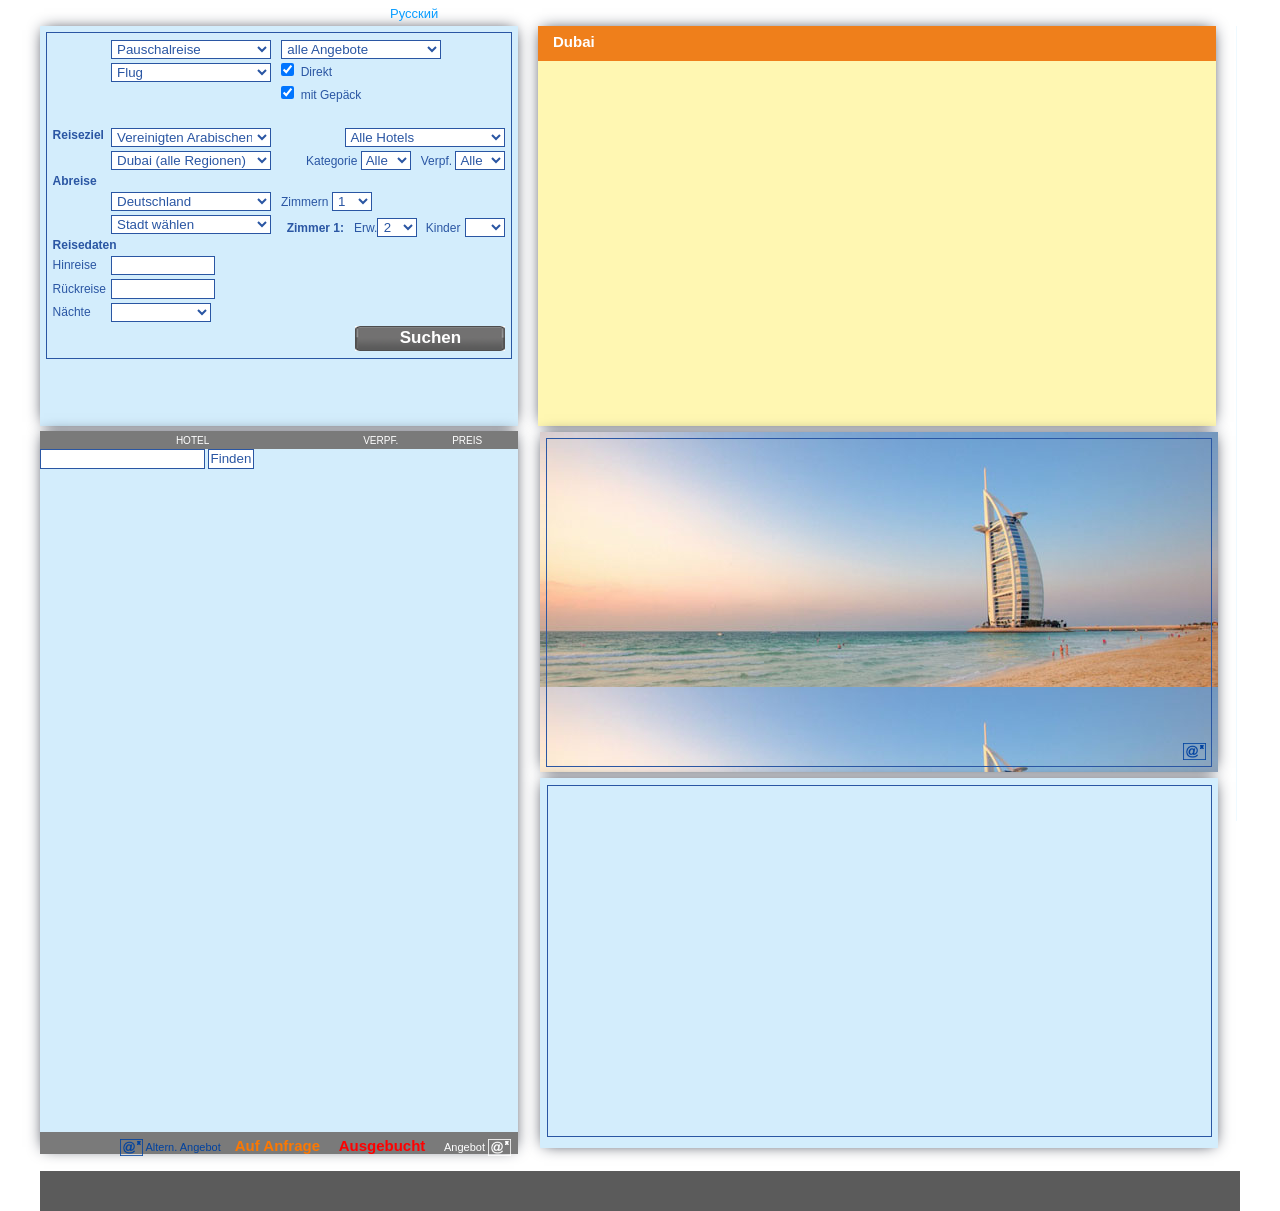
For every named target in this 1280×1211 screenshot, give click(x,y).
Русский (414, 13)
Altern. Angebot (172, 1147)
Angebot (477, 1147)
